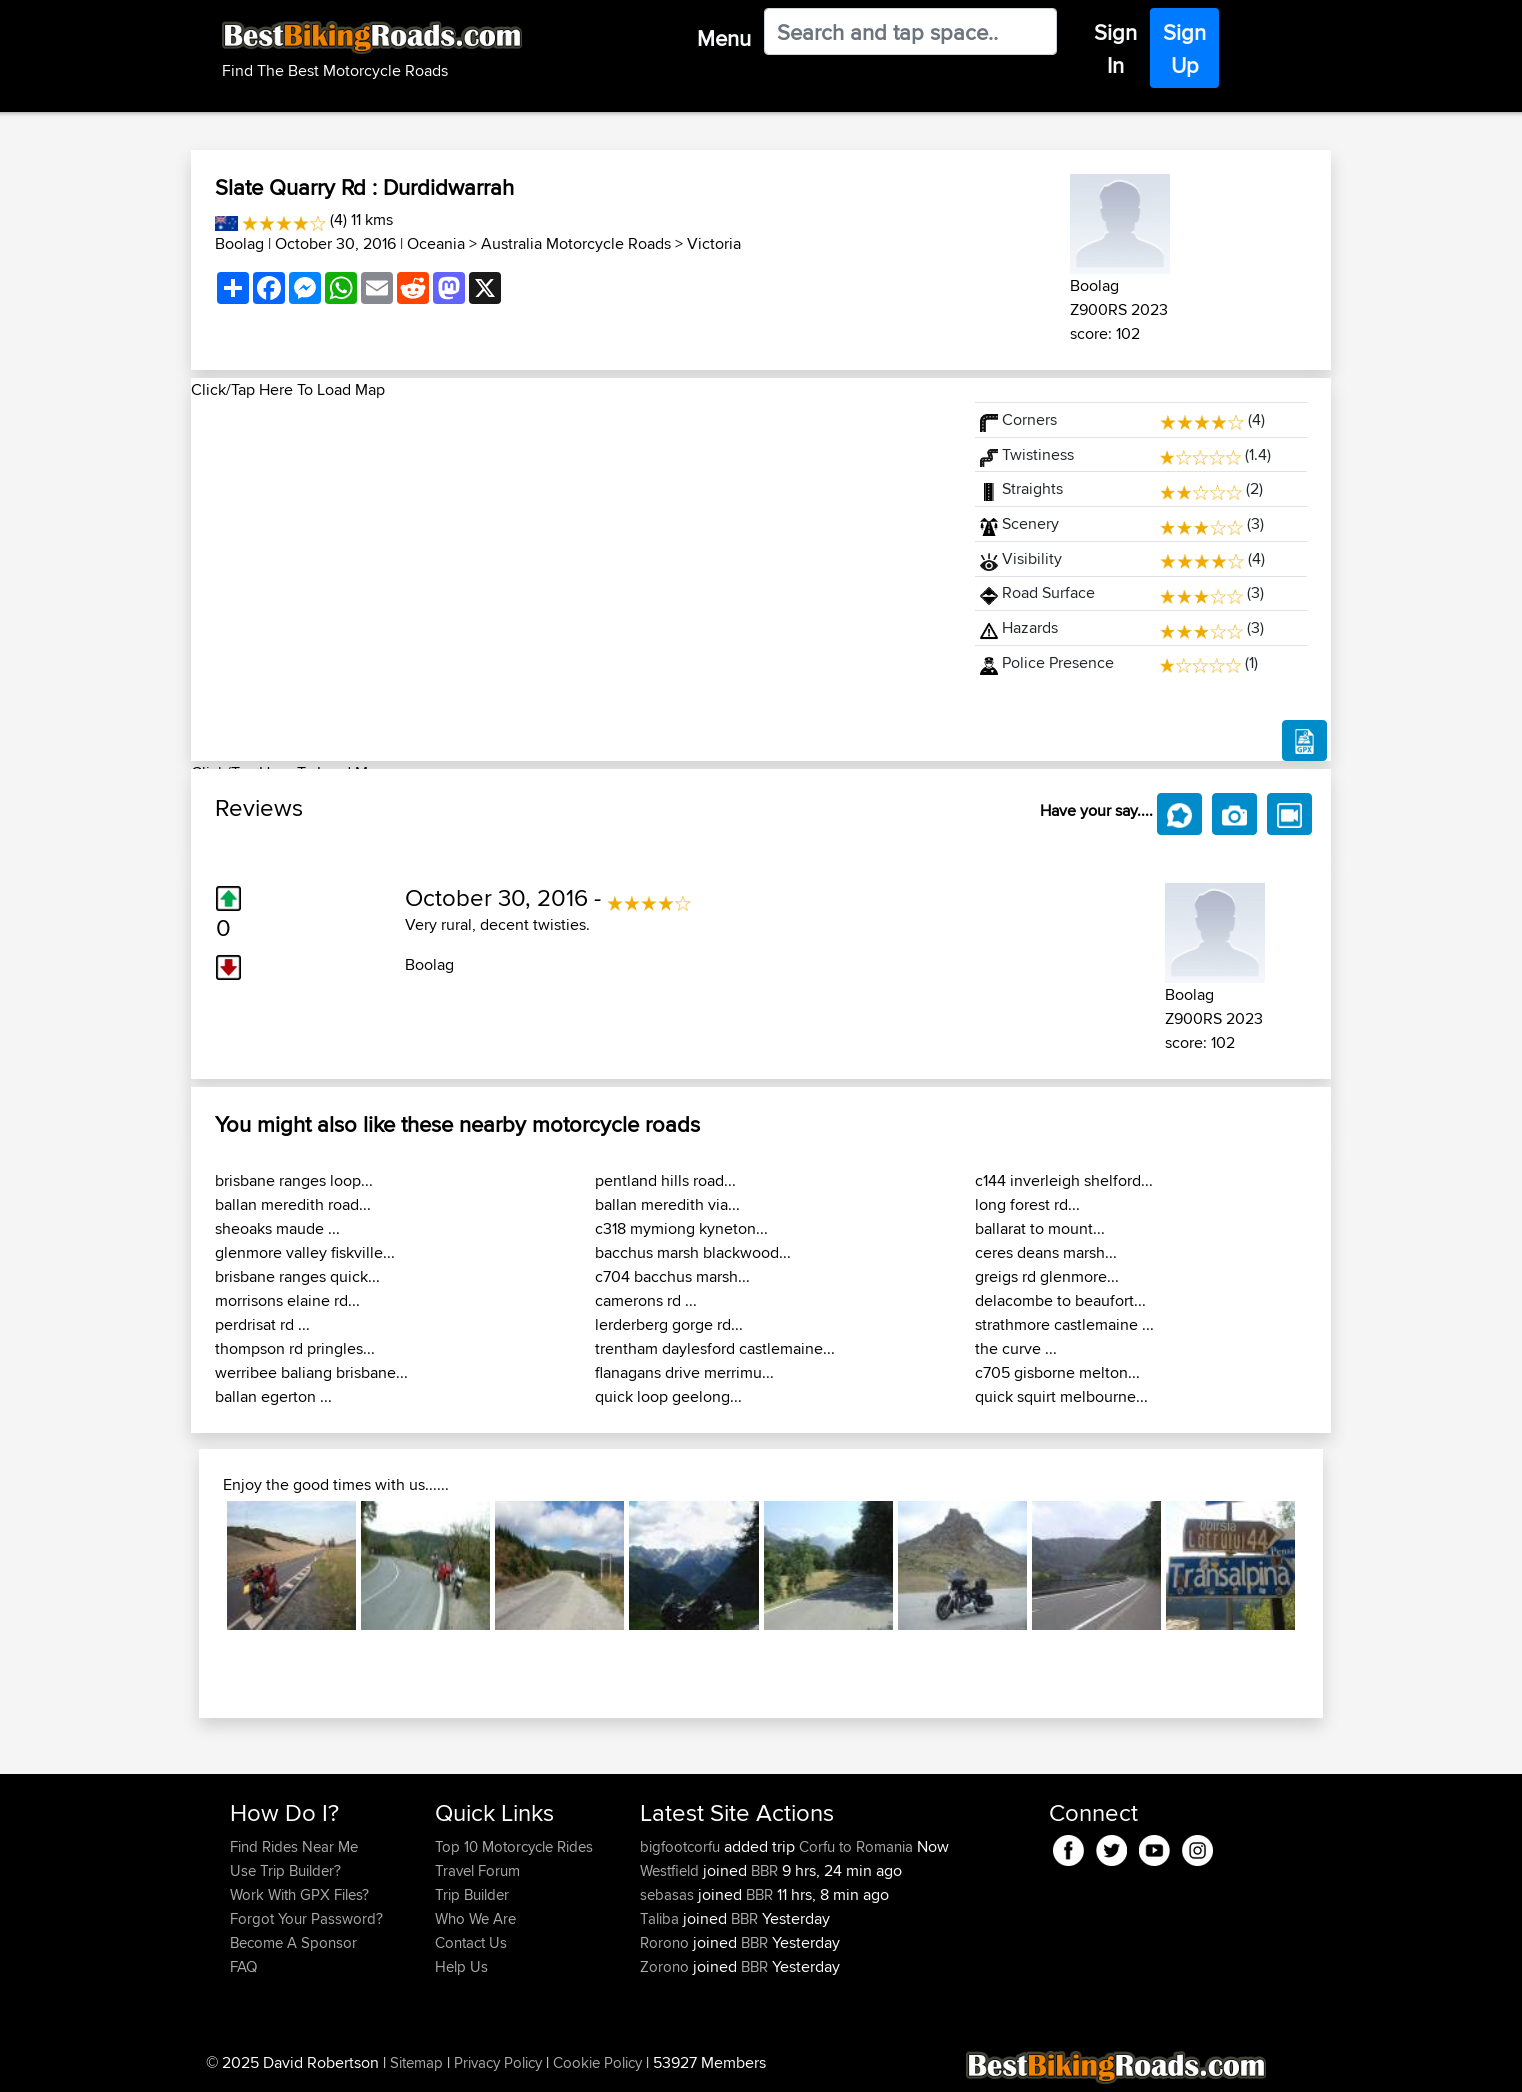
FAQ (243, 1966)
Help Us (461, 1966)
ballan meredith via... (667, 1204)
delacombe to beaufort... (1060, 1300)
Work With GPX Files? (299, 1894)
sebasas (669, 1894)
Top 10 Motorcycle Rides (514, 1846)
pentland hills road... (665, 1180)
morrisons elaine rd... (287, 1300)
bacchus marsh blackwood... (693, 1252)
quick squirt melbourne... (1061, 1396)
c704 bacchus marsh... (672, 1276)
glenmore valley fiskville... (305, 1252)
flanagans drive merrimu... (684, 1372)
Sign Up (1184, 48)
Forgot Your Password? (306, 1918)
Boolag (239, 243)
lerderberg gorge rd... (669, 1324)
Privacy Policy (498, 2062)
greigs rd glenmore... (1047, 1276)
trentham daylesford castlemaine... (715, 1348)
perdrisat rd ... (262, 1324)
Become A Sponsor (293, 1942)
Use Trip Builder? (285, 1870)
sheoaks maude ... (277, 1228)
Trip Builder (472, 1894)
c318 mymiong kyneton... (681, 1228)
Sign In (1115, 48)
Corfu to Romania (856, 1846)
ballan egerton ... (273, 1396)
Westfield (671, 1870)
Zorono (666, 1966)
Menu (724, 38)
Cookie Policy (597, 2062)
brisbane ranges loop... (294, 1180)
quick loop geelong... (668, 1396)
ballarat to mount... (1040, 1228)
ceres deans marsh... (1046, 1252)
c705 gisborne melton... (1057, 1372)
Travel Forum (477, 1870)
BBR (764, 1870)
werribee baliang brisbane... (311, 1372)
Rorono (666, 1942)
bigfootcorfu (682, 1846)
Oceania (436, 243)
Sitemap (416, 2062)
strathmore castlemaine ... (1064, 1324)
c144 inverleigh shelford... (1064, 1180)
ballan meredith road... (293, 1204)
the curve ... (1016, 1348)
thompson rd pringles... (295, 1348)
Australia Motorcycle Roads (576, 243)
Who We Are (475, 1918)
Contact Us (471, 1942)
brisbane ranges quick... (297, 1276)
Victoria (714, 243)
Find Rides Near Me (294, 1846)
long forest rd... (1027, 1204)
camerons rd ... (646, 1300)
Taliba (661, 1918)
